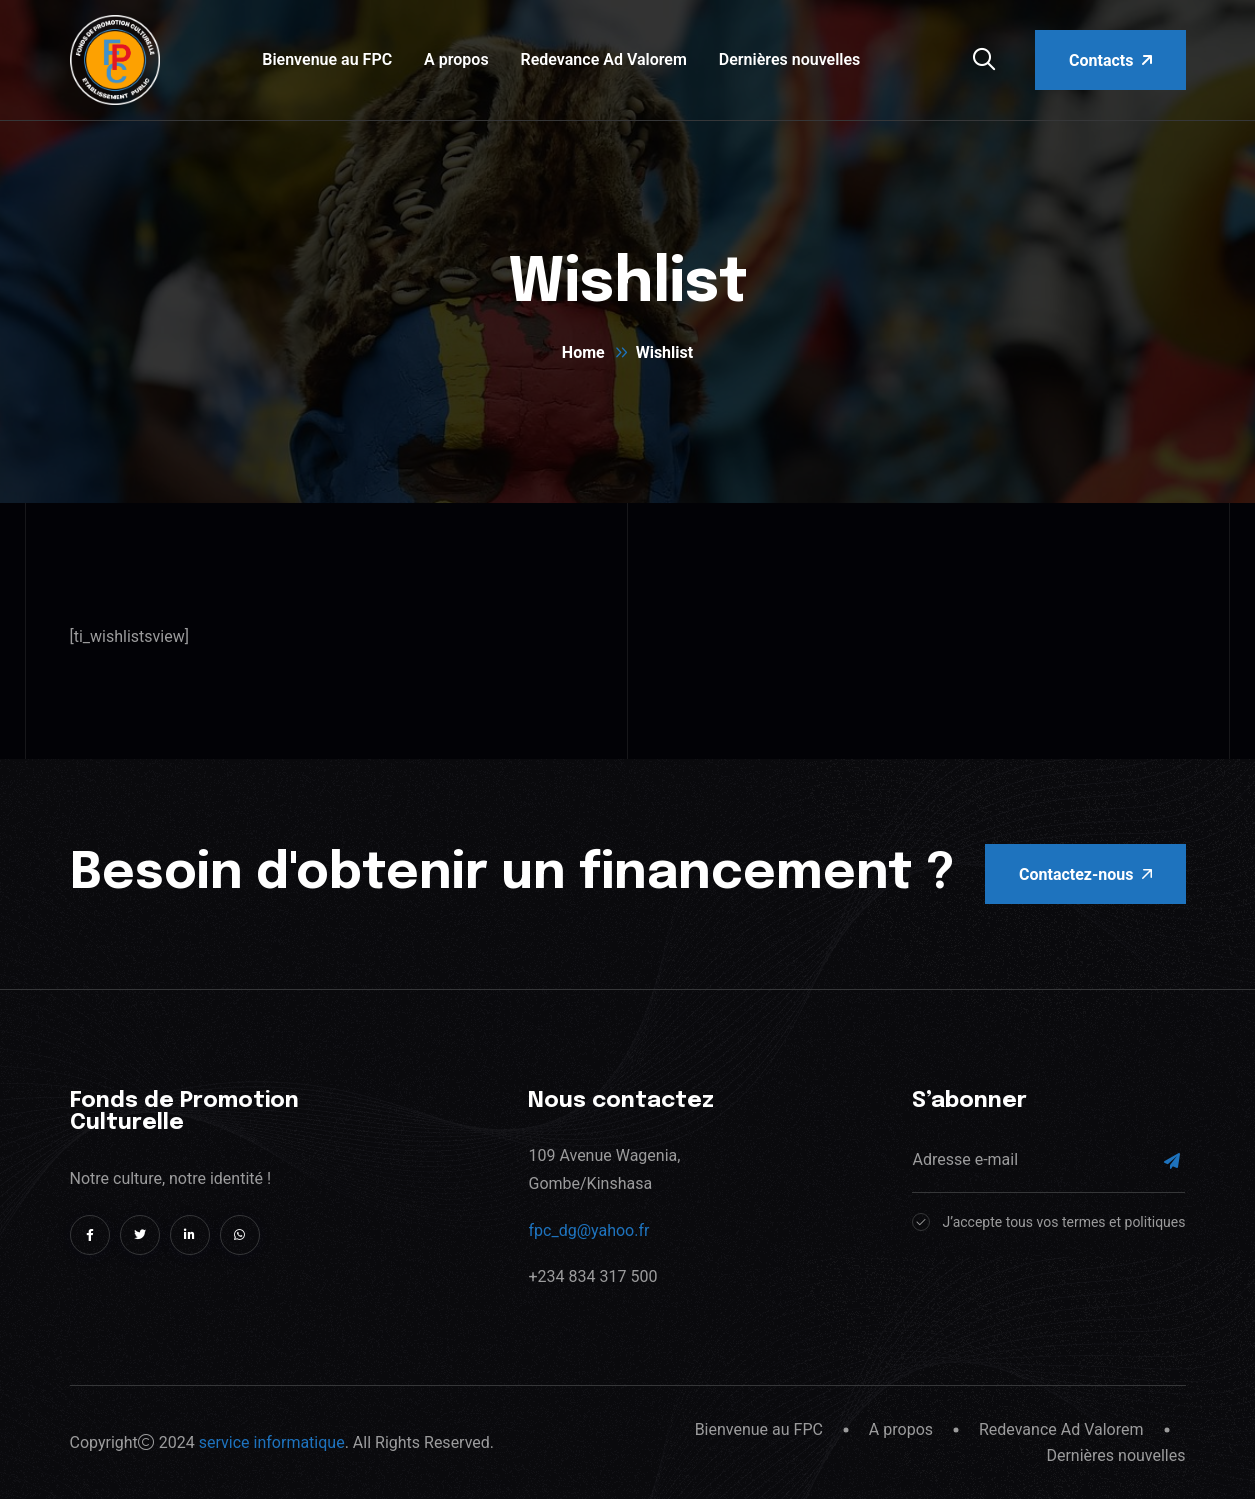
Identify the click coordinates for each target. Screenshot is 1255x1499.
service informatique (272, 1442)
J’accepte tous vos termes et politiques (1063, 1222)
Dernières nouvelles (790, 59)
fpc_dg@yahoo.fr (588, 1230)
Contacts (1110, 60)
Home (583, 352)
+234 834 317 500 (592, 1276)
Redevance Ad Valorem (604, 59)
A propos (456, 59)
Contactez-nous (1085, 874)
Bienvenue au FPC (327, 59)
